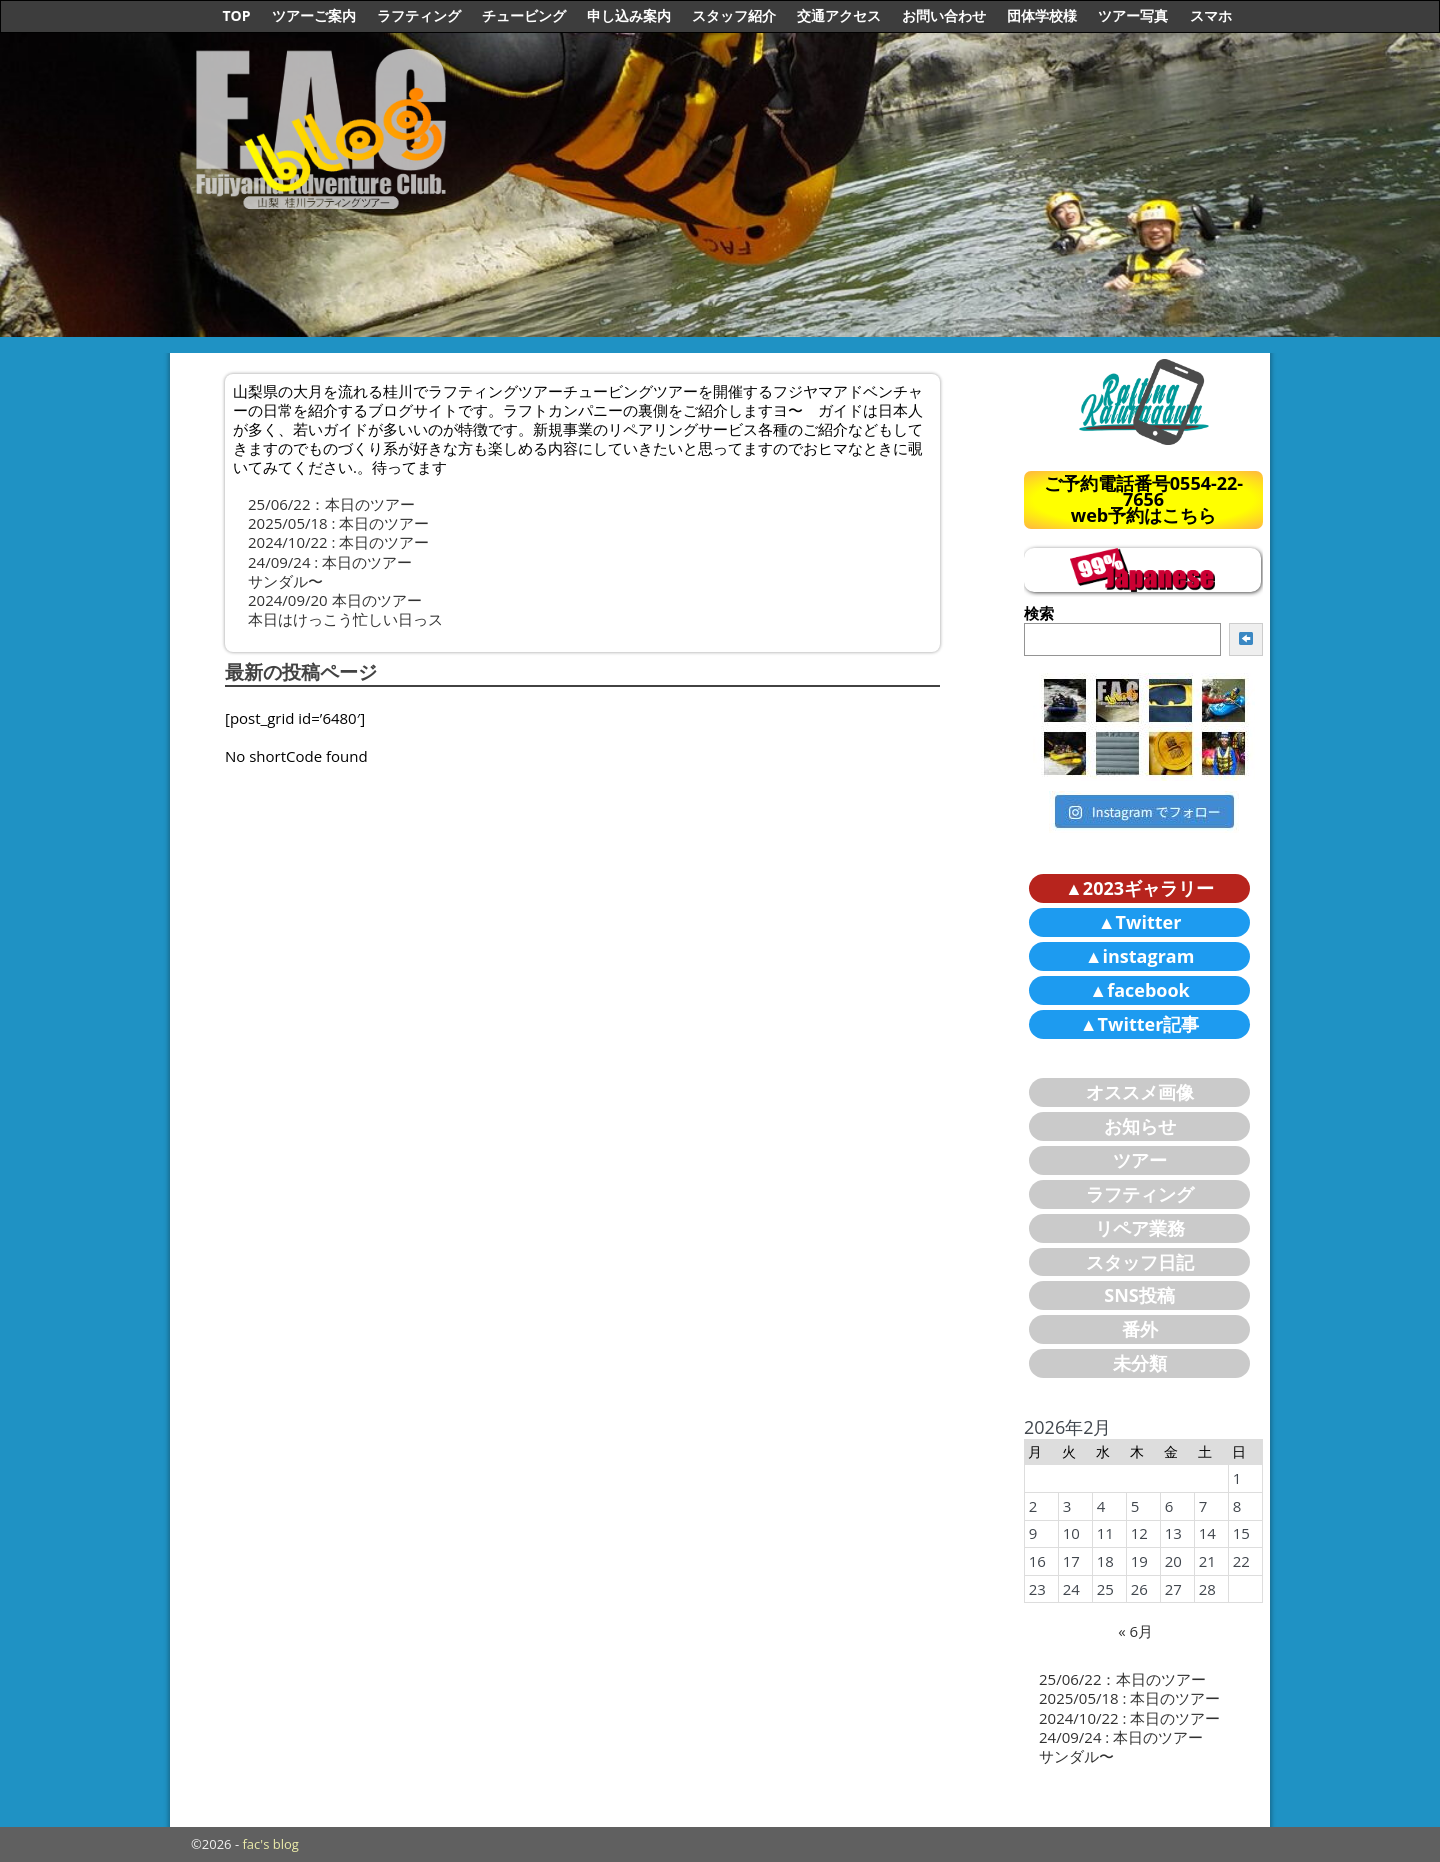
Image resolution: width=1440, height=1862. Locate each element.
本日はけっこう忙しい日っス (345, 619)
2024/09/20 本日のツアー (335, 600)
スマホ (1211, 15)
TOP (236, 15)
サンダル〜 (285, 581)
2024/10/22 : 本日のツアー (338, 542)
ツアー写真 (1133, 15)
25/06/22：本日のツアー (331, 504)
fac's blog (271, 1844)
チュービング (524, 15)
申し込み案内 (629, 15)
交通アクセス (839, 15)
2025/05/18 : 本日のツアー (338, 523)
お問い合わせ (944, 15)
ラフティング (419, 15)
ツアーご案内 (314, 15)
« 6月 (1135, 1631)
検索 (1039, 613)
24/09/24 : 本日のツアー (330, 562)
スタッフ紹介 (734, 15)
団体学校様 (1042, 15)
